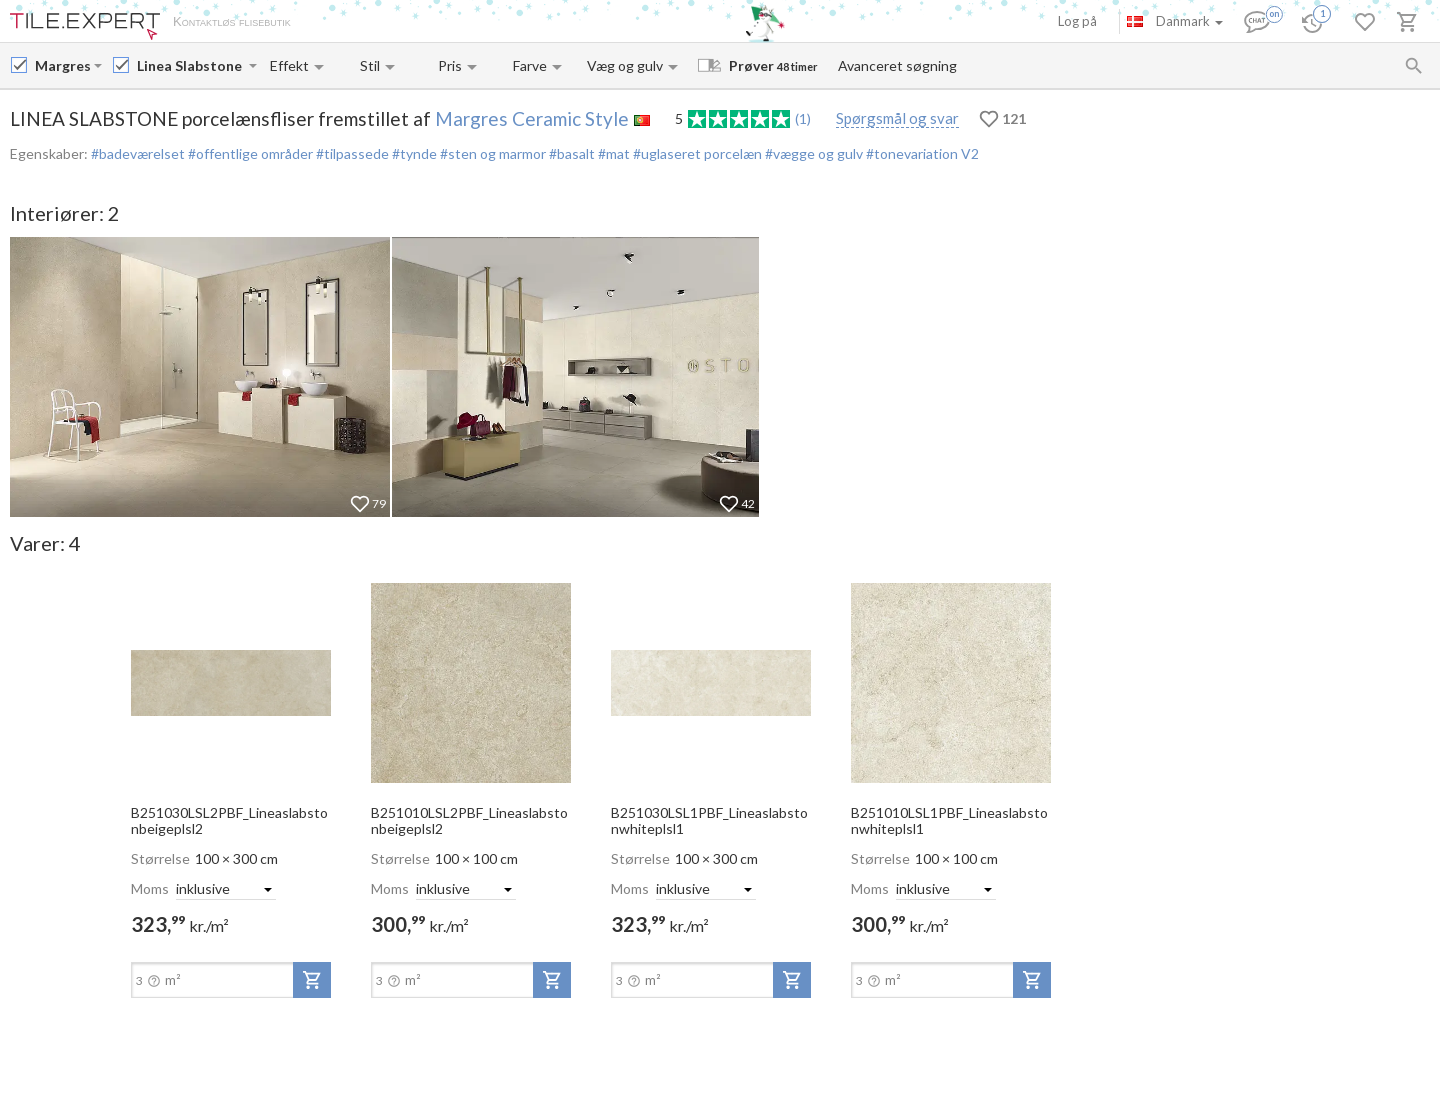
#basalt (570, 153)
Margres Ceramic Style (532, 118)
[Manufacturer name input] (62, 65)
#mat (612, 153)
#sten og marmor (491, 153)
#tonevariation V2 (921, 153)
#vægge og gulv (812, 153)
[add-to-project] (312, 980)
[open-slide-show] (231, 682)
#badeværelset (138, 153)
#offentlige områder (249, 153)
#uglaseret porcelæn (696, 153)
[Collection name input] (191, 65)
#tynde (413, 153)
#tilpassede (351, 153)
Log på (1077, 21)
